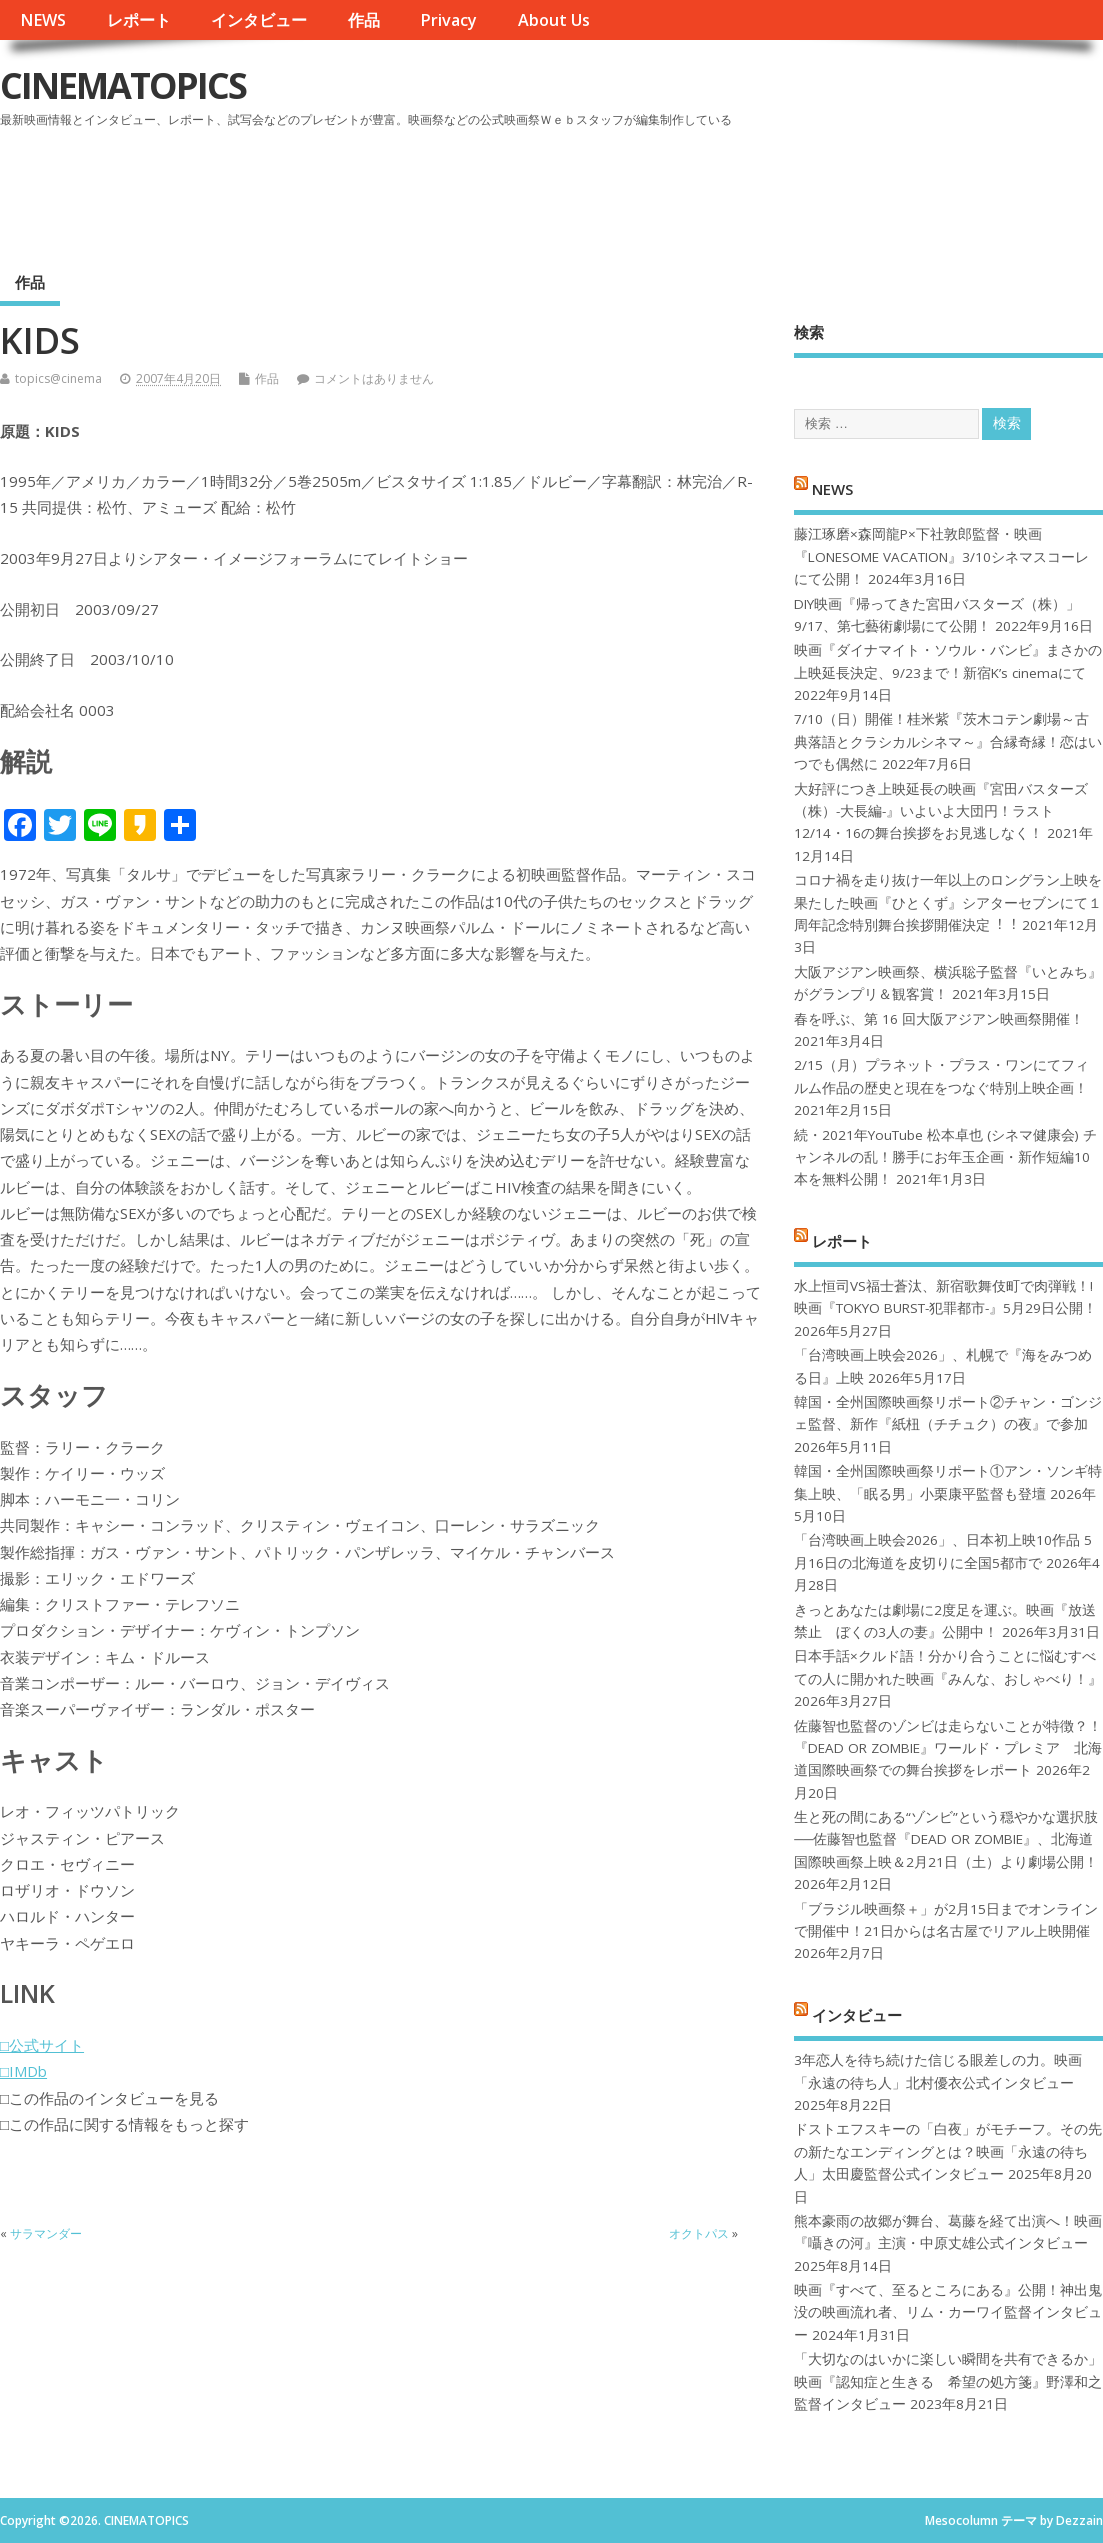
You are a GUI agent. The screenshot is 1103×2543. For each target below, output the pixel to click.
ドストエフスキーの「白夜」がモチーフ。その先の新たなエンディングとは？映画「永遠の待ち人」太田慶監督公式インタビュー (948, 2151)
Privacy (448, 20)
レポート (139, 20)
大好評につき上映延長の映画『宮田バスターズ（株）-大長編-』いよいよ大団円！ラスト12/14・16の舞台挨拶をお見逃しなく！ (941, 811)
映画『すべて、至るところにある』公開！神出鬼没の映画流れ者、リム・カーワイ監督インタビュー (948, 2312)
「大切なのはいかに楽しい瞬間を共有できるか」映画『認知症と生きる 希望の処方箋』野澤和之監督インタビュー (948, 2381)
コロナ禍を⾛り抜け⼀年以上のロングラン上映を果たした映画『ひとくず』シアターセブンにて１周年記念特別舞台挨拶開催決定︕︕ (948, 902)
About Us (554, 20)
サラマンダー (46, 2233)
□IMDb (23, 2071)
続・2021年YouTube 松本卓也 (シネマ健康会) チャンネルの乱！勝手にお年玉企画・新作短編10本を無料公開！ (945, 1157)
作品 (364, 20)
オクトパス (699, 2233)
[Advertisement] (722, 189)
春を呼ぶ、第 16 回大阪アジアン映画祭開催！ (939, 1019)
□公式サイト (42, 2045)
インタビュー (259, 20)
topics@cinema (58, 378)
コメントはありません (374, 378)
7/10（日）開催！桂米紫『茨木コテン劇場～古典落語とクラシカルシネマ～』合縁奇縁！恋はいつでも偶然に (948, 741)
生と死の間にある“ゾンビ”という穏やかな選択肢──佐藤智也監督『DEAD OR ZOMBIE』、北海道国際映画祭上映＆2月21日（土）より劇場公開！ (946, 1839)
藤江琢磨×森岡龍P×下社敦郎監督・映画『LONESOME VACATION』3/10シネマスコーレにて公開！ (941, 556)
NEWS (43, 20)
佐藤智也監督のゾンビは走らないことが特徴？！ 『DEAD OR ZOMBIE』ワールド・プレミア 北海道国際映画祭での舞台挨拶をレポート (948, 1748)
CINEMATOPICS (123, 85)
